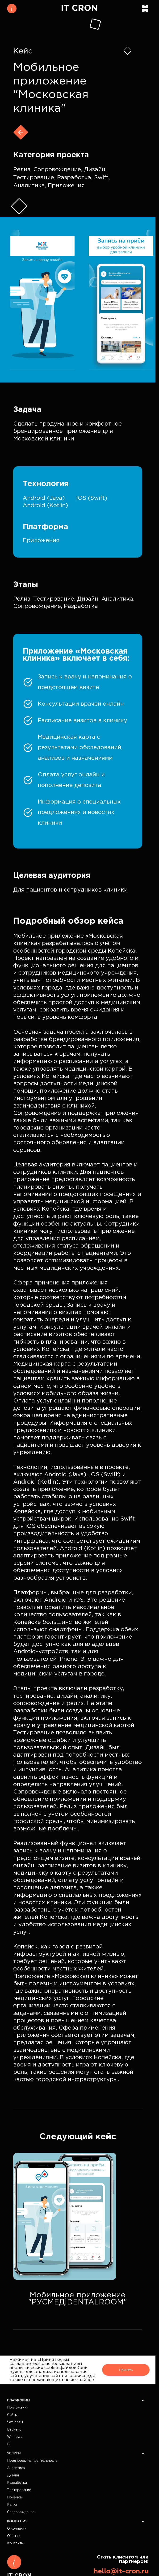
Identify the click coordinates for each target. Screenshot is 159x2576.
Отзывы (13, 2536)
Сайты (12, 2414)
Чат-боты (15, 2422)
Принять (126, 2370)
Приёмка (14, 2497)
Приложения (17, 2407)
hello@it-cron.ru (121, 2571)
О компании (16, 2528)
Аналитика (16, 2468)
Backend (14, 2429)
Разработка (17, 2482)
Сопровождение (20, 2512)
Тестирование (19, 2490)
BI (9, 2444)
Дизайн (13, 2475)
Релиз (12, 2504)
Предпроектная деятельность (32, 2460)
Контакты (15, 2543)
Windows (14, 2436)
